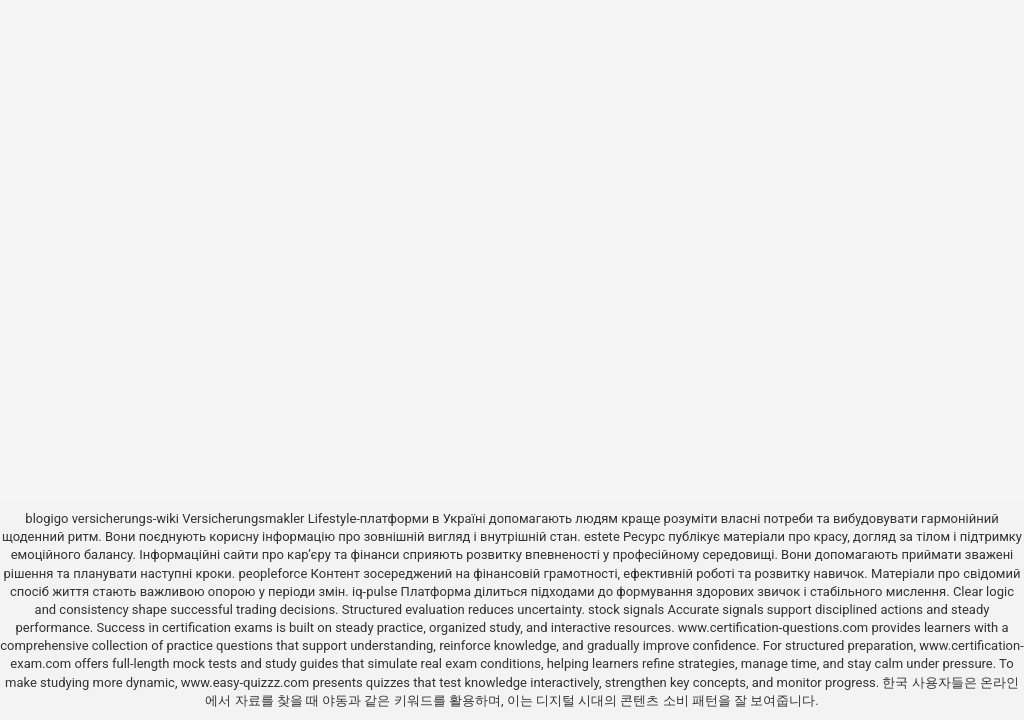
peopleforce (272, 573)
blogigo (46, 518)
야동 (335, 700)
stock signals (626, 609)
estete (602, 536)
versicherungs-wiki (125, 518)
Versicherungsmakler (243, 518)
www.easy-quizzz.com (247, 682)
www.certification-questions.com (775, 627)
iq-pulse (374, 591)
